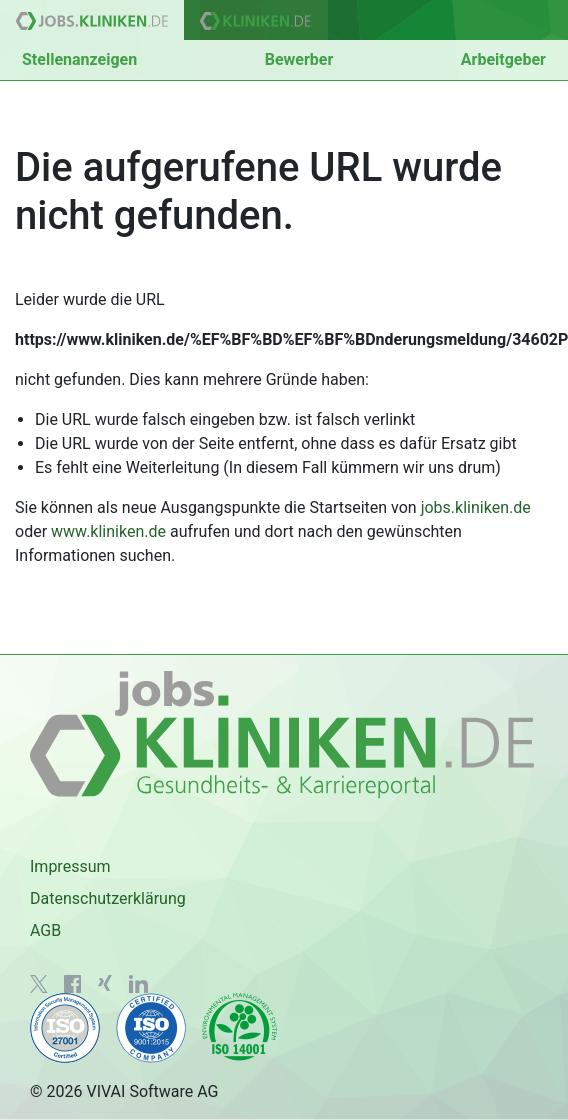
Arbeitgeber (503, 59)
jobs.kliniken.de (476, 507)
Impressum (70, 866)
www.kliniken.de (108, 531)
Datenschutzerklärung (108, 898)
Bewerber (299, 59)
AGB (45, 930)
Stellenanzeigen (79, 59)
